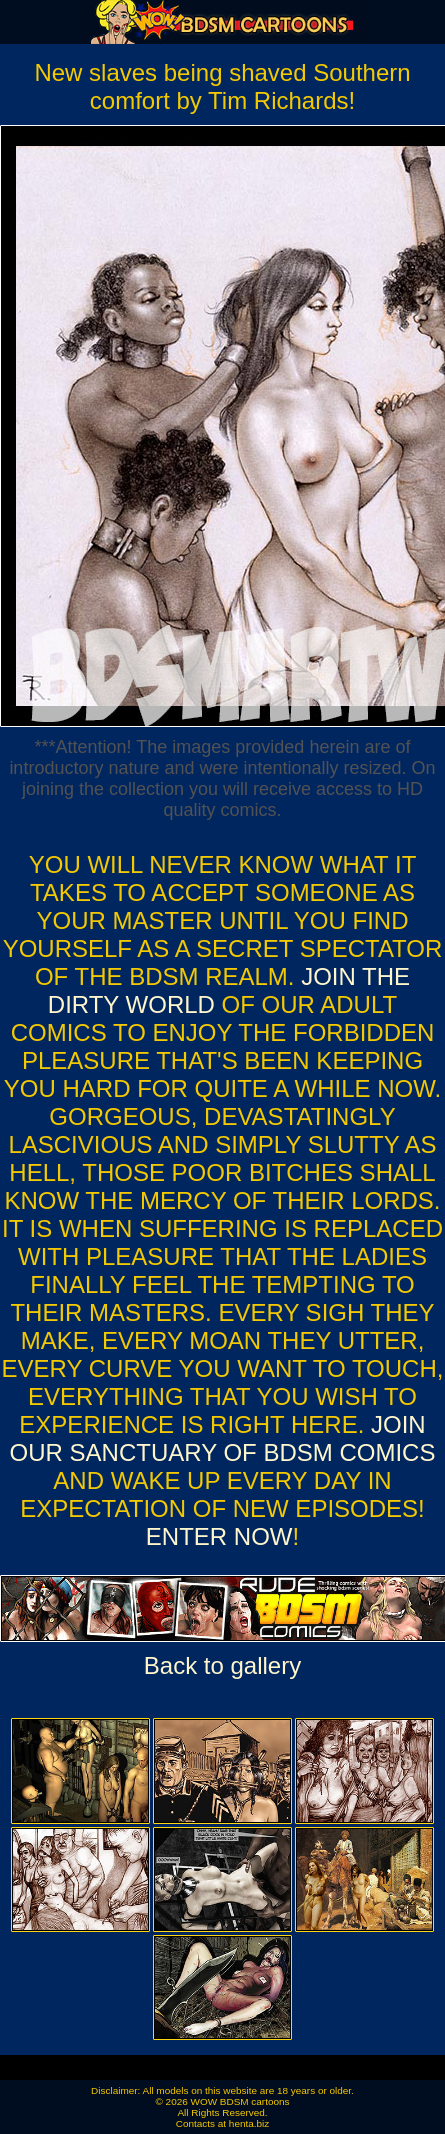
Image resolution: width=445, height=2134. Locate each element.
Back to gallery (222, 1665)
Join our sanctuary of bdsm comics (223, 1438)
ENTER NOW (219, 1536)
